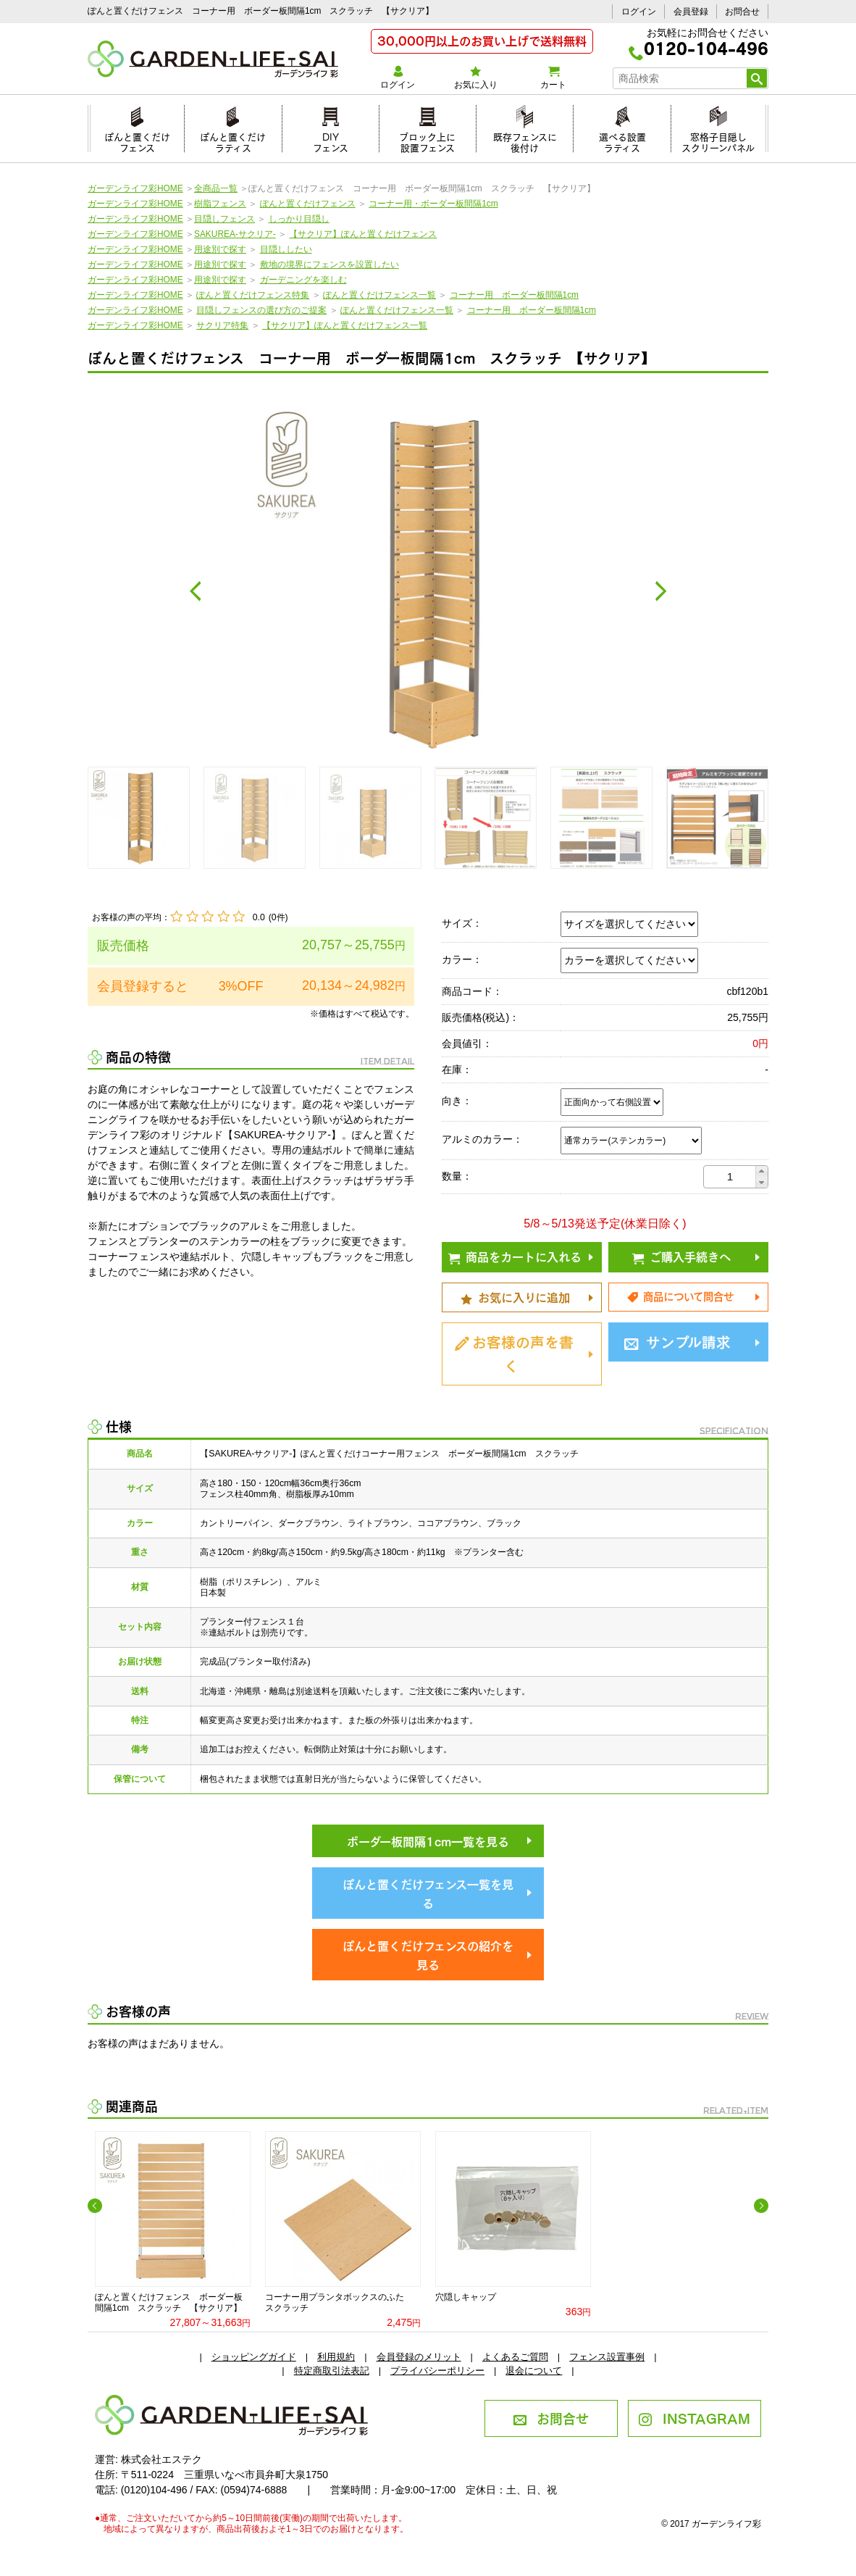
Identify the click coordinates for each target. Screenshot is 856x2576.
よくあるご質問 (515, 2356)
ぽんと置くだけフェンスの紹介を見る (428, 1954)
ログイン (638, 12)
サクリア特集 (222, 325)
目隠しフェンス (224, 219)
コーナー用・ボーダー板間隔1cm (433, 204)
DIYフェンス (330, 140)
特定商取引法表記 (331, 2370)
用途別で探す (220, 249)
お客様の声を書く (514, 1352)
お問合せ (742, 12)
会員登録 (691, 12)
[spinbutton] (730, 1176)
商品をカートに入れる (515, 1255)
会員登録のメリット (419, 2356)
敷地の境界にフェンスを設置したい (329, 264)
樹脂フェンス (220, 204)
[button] (761, 1171)
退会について (533, 2370)
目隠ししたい (286, 249)
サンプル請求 (677, 1340)
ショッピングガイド (253, 2356)
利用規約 (336, 2356)
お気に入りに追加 (515, 1296)
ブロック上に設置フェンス (427, 140)
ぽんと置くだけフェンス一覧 (379, 295)
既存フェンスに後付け (525, 140)
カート (553, 77)
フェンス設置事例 (607, 2356)
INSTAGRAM (694, 2417)
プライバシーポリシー (437, 2370)
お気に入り (475, 77)
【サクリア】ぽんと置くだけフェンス (363, 234)
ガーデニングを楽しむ (303, 280)
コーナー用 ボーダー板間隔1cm (514, 295)
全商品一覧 (216, 188)
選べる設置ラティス (622, 140)
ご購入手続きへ (681, 1255)
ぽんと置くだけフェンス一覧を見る (428, 1893)
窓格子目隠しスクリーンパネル (718, 140)
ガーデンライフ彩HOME (135, 188)
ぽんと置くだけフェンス (137, 140)
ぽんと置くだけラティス (233, 140)
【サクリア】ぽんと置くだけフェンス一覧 (344, 325)
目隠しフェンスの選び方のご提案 (261, 310)
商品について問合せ (680, 1296)
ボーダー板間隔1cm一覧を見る (428, 1840)
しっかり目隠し (299, 219)
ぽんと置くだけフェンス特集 (252, 295)
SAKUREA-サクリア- (235, 234)
